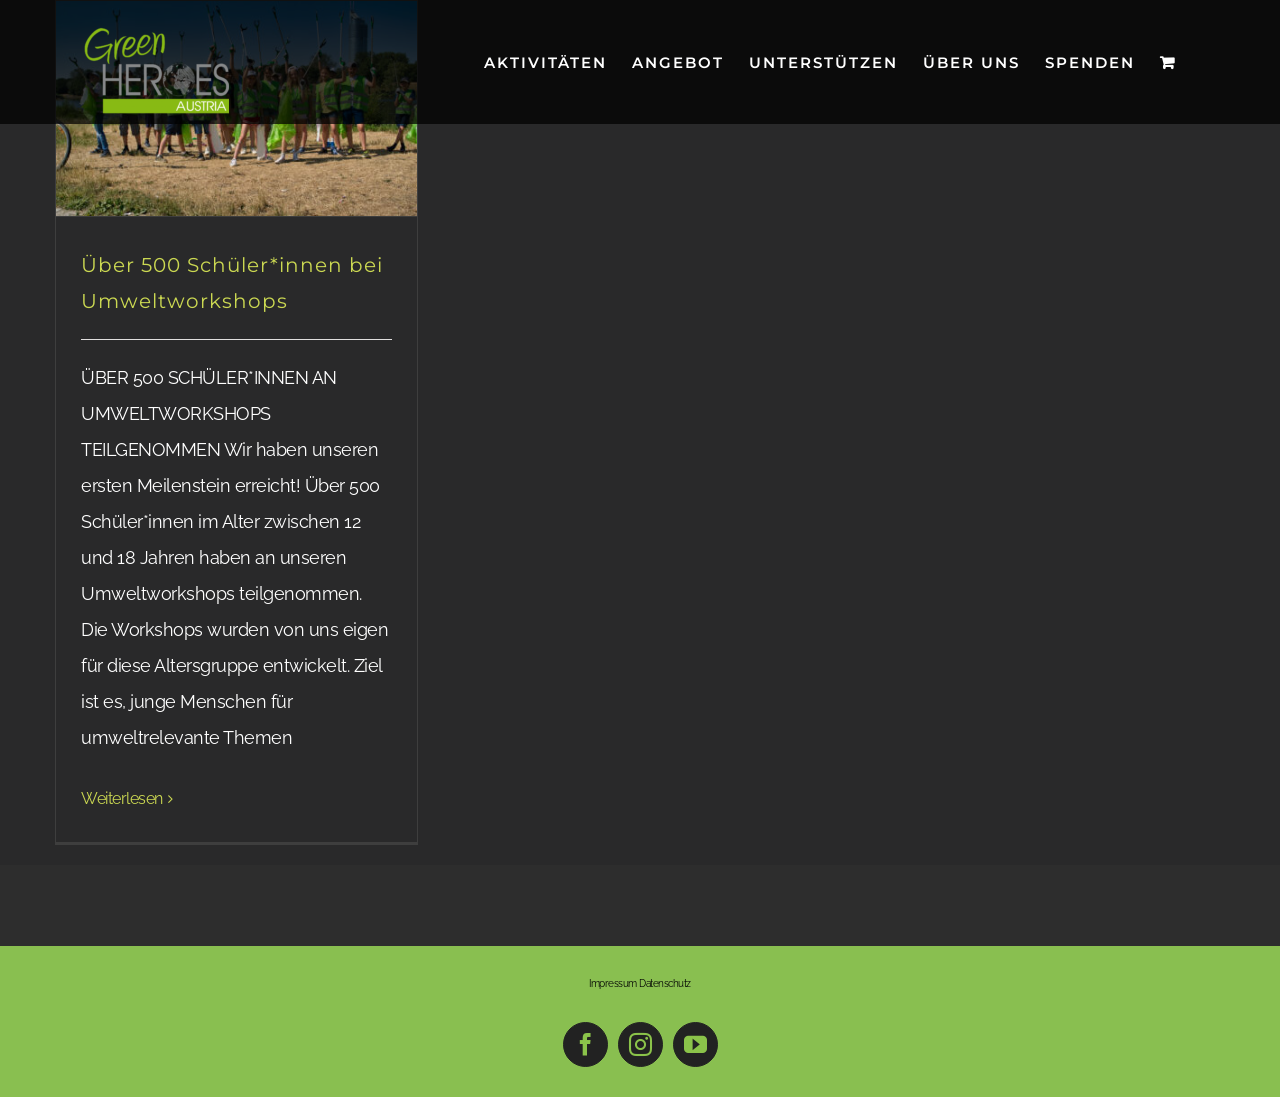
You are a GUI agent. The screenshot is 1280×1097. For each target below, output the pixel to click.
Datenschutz (665, 983)
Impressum (613, 983)
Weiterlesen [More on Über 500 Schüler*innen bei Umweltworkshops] (122, 798)
